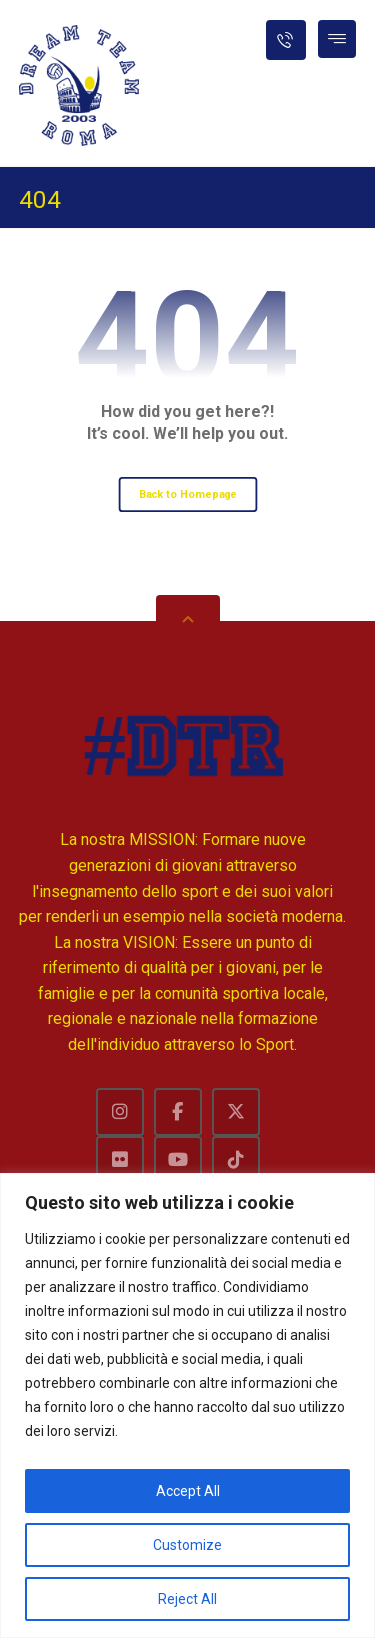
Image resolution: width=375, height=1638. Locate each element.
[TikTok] (236, 1160)
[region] (187, 1405)
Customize (187, 1545)
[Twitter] (236, 1112)
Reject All (187, 1599)
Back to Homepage (187, 494)
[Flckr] (120, 1160)
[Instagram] (120, 1112)
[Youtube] (178, 1160)
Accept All (188, 1491)
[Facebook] (178, 1112)
